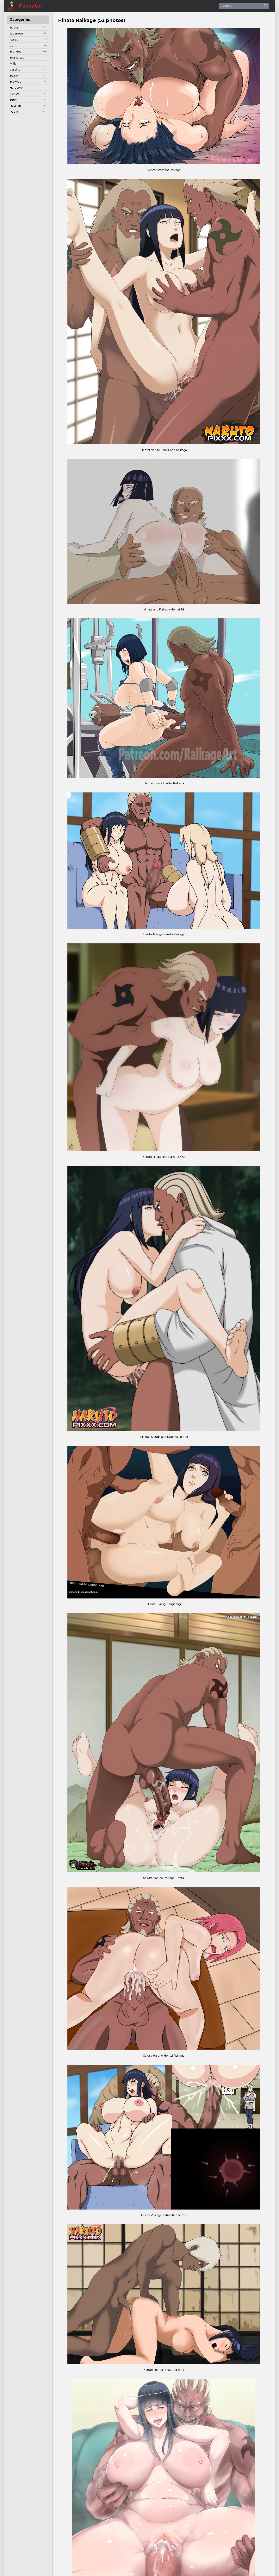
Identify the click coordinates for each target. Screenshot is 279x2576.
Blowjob (15, 81)
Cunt (13, 45)
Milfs (13, 63)
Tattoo (14, 93)
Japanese (16, 33)
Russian (15, 105)
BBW (13, 99)
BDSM (14, 75)
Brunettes (17, 57)
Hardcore (16, 87)
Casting (15, 69)
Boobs (14, 27)
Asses (14, 39)
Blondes (15, 51)
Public (14, 111)
